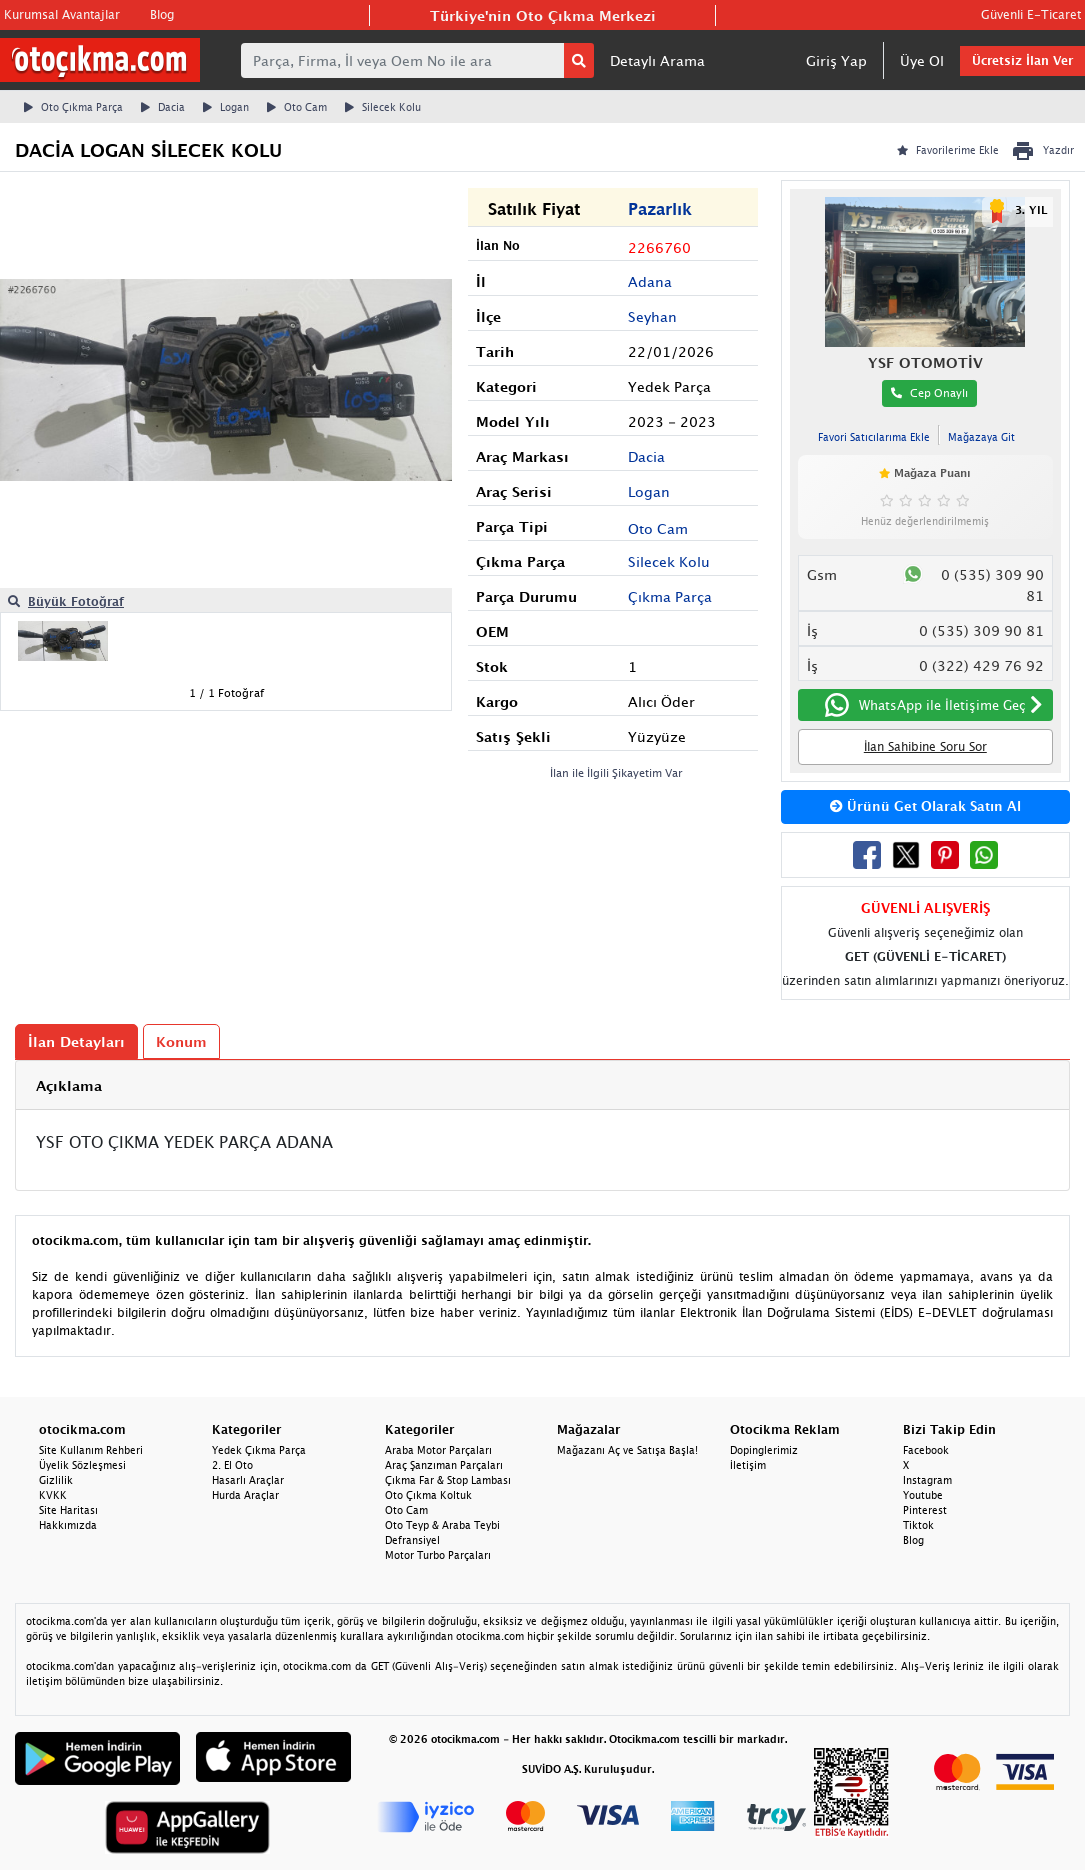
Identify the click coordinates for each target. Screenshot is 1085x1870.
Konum (181, 1041)
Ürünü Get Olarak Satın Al (925, 806)
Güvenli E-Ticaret (1031, 14)
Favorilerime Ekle (948, 150)
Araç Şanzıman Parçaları (444, 1465)
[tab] (542, 1085)
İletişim (748, 1465)
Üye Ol (922, 60)
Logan (226, 107)
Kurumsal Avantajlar (62, 14)
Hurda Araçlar (245, 1495)
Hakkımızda (68, 1525)
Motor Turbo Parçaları (438, 1555)
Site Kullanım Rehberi (91, 1450)
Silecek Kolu (383, 107)
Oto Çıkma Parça (73, 107)
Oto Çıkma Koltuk (428, 1495)
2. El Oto (232, 1465)
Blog (162, 14)
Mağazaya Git (981, 437)
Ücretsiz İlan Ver (1022, 60)
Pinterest (925, 1510)
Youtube (923, 1495)
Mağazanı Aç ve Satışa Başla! (627, 1450)
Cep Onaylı (929, 392)
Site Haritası (68, 1510)
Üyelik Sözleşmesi (82, 1465)
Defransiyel (412, 1540)
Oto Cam (297, 107)
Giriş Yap (836, 60)
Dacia (163, 107)
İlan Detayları (76, 1041)
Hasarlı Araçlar (248, 1480)
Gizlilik (56, 1480)
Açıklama (69, 1085)
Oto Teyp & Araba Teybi (442, 1525)
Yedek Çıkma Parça (259, 1450)
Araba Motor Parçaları (438, 1450)
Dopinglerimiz (764, 1450)
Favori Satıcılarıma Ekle (874, 437)
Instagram (927, 1480)
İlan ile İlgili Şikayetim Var (616, 772)
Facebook (926, 1450)
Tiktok (918, 1525)
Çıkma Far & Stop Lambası (448, 1480)
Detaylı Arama (657, 60)
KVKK (53, 1495)
